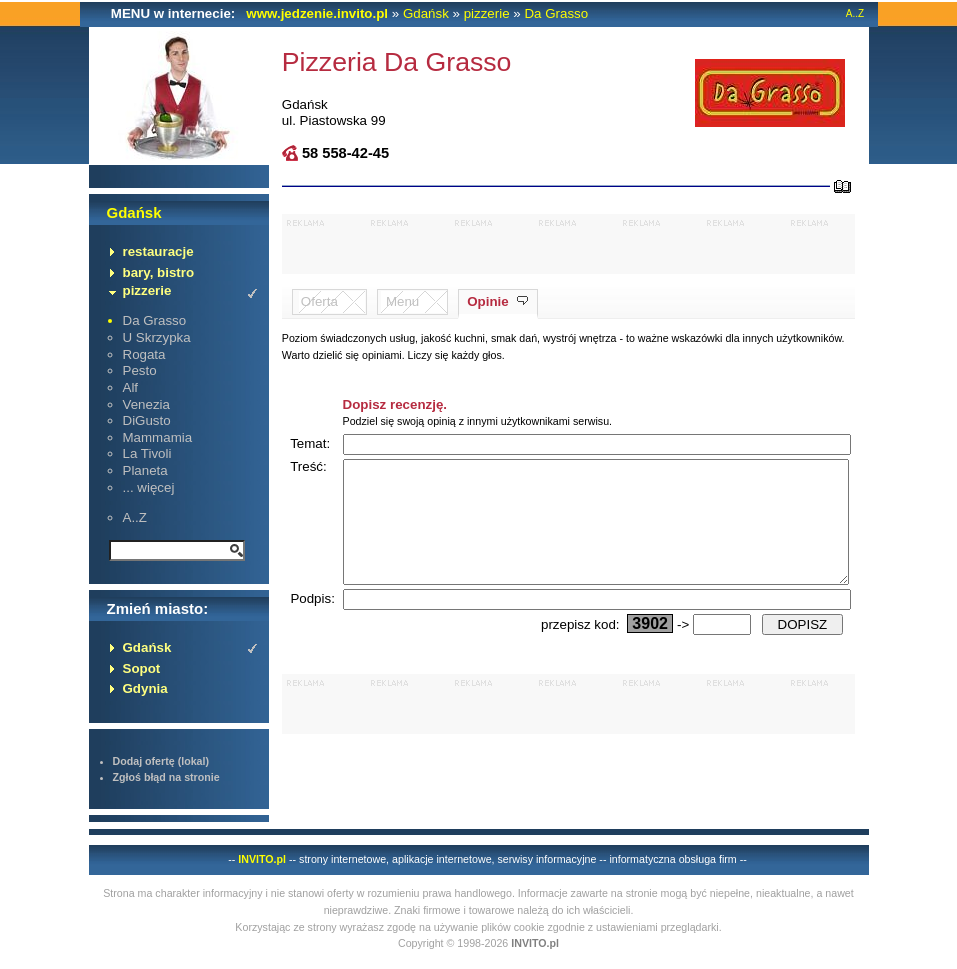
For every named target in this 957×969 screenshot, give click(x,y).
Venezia (146, 404)
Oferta (319, 301)
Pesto (140, 370)
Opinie (487, 301)
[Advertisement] (569, 244)
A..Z (855, 13)
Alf (131, 387)
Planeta (145, 470)
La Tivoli (147, 453)
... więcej (149, 487)
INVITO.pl (262, 859)
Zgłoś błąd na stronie (166, 777)
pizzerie (487, 13)
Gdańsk (426, 13)
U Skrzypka (157, 337)
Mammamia (158, 437)
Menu (402, 301)
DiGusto (147, 420)
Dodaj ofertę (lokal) (161, 761)
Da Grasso (556, 13)
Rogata (144, 354)
